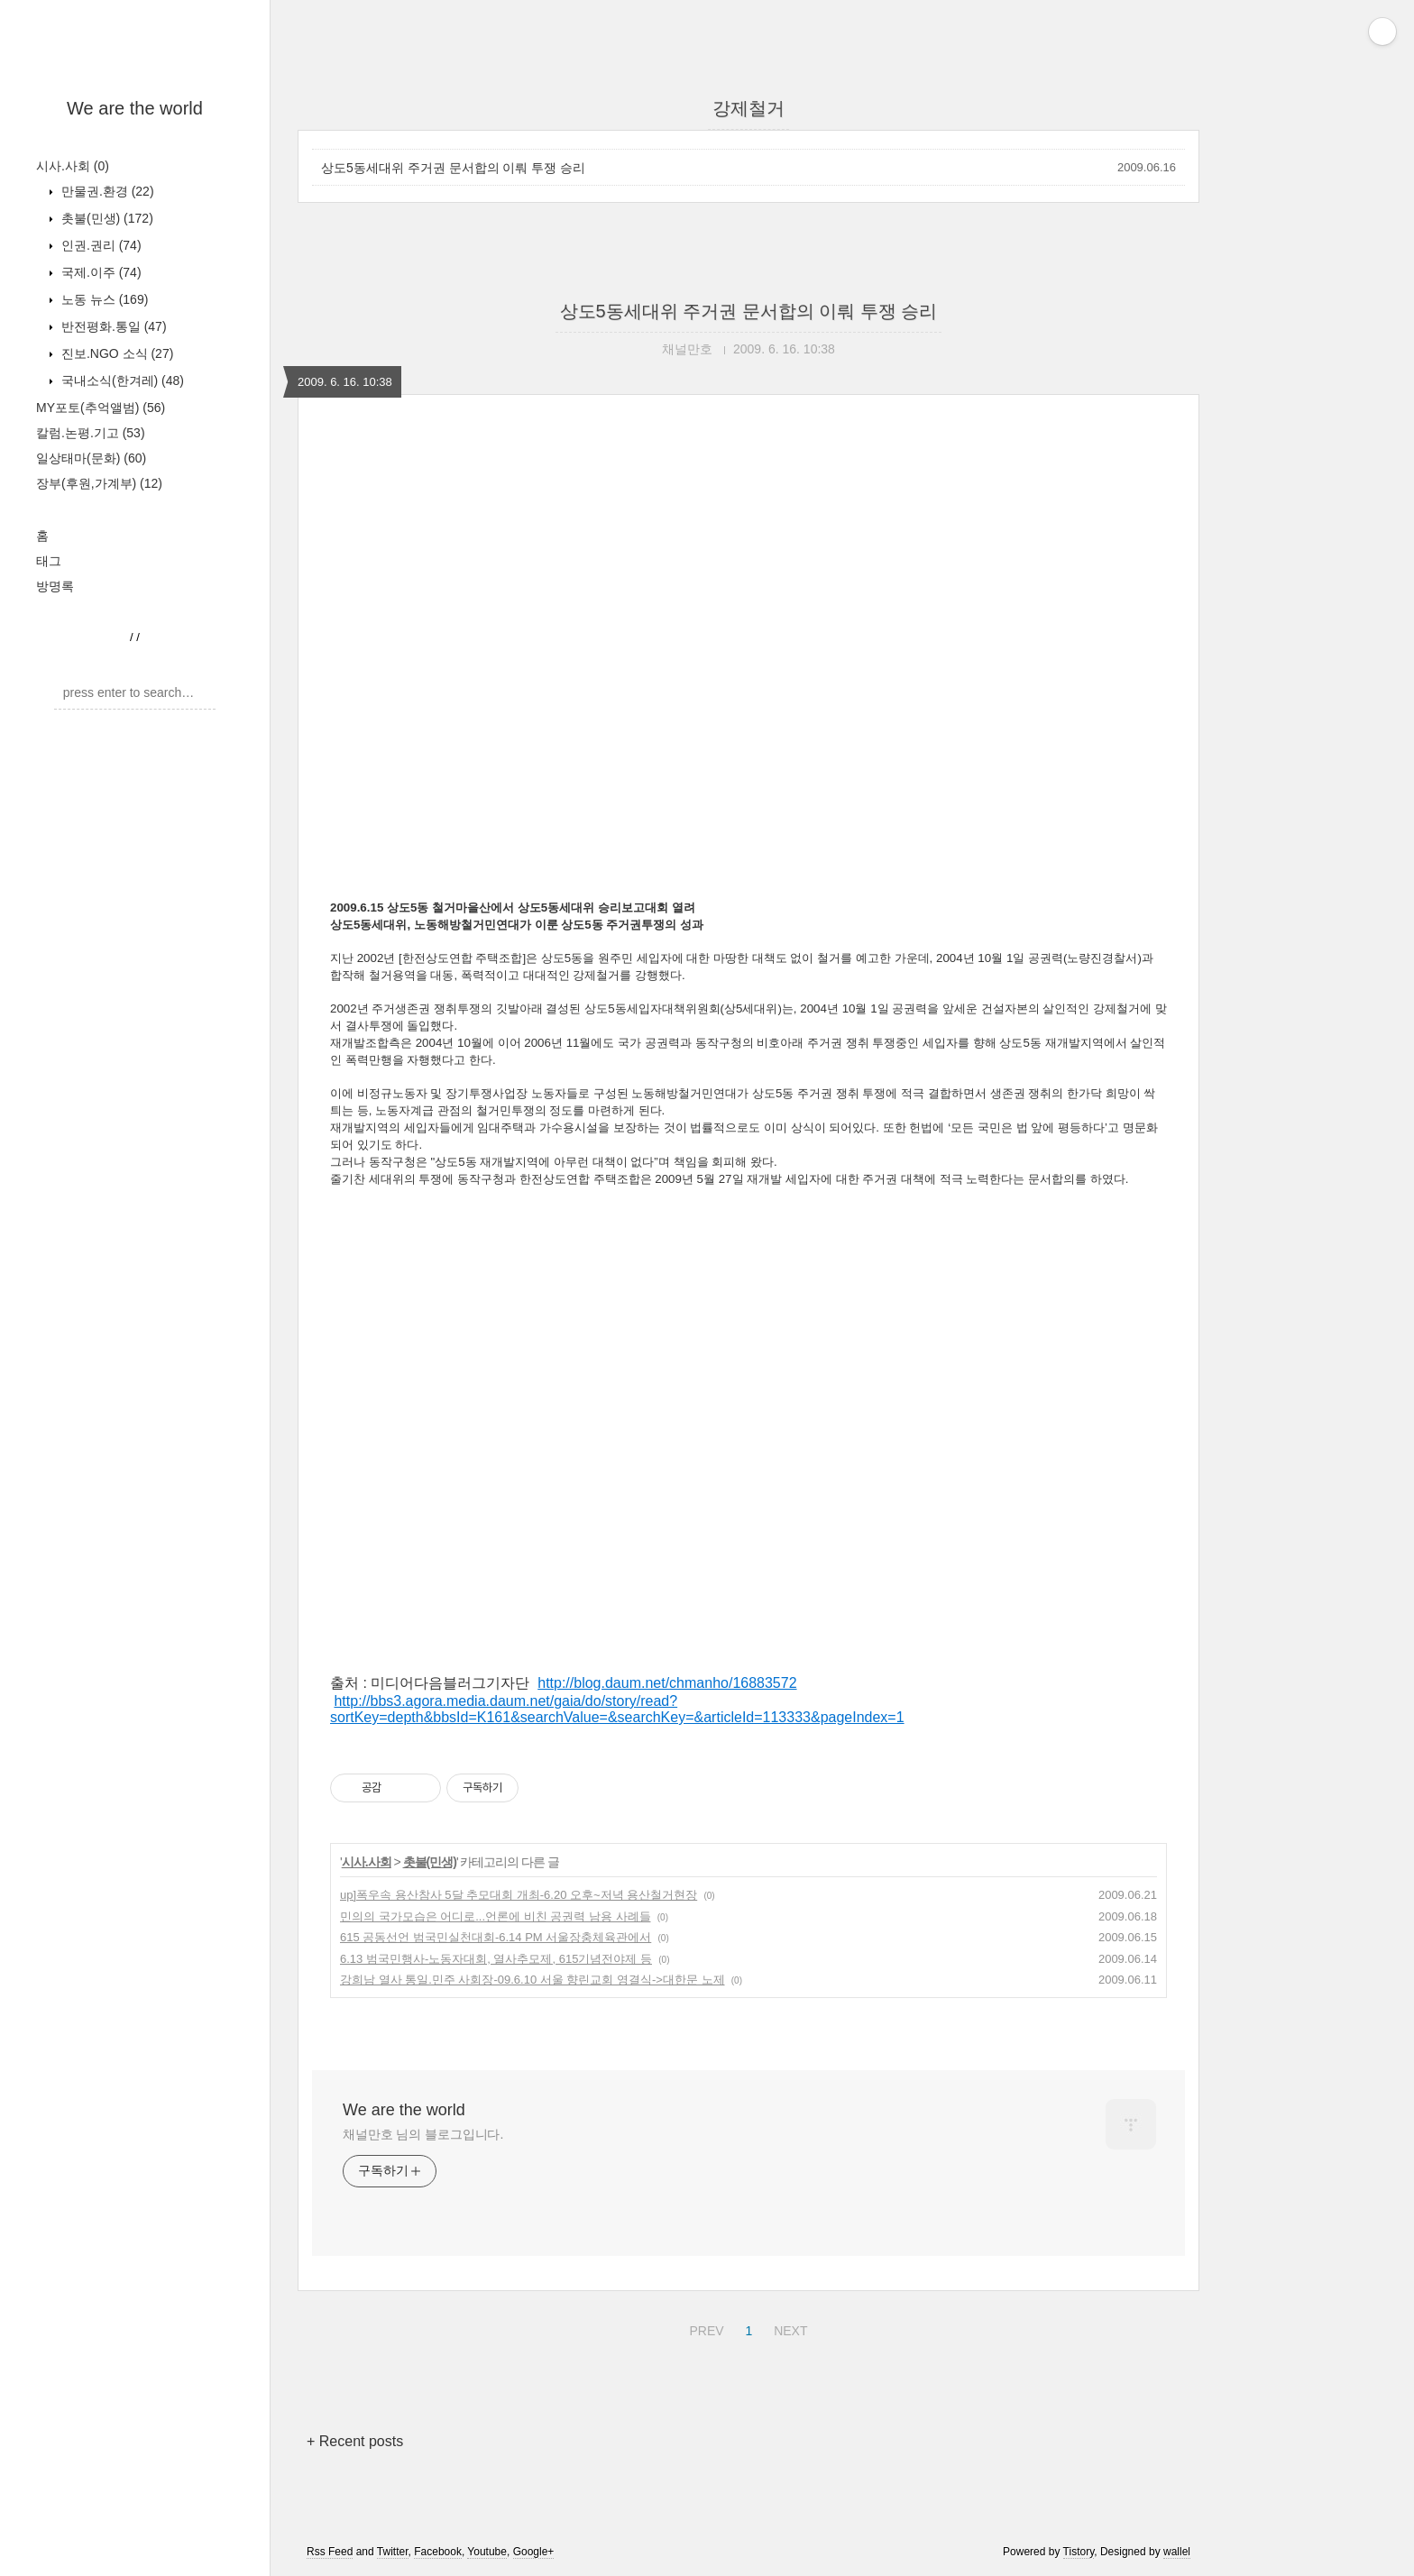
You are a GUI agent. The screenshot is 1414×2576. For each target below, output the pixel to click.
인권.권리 (100, 245)
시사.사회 (72, 166)
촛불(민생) (105, 218)
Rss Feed (330, 2551)
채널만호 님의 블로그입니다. (423, 2134)
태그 (48, 561)
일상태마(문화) (91, 458)
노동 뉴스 (103, 299)
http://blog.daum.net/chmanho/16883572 (666, 1683)
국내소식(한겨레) (121, 380)
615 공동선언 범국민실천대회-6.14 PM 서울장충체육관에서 (495, 1937)
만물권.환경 (106, 191)
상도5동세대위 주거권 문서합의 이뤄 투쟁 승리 (453, 167)
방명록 (55, 586)
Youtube (487, 2551)
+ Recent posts (355, 2441)
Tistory (1079, 2551)
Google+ (534, 2551)
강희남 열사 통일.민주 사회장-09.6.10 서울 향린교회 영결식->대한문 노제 (532, 1979)
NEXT (788, 2328)
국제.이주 (100, 272)
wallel (1176, 2551)
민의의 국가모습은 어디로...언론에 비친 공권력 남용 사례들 (495, 1916)
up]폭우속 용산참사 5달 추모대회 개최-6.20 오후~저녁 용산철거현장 (518, 1895)
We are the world (135, 108)
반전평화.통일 (112, 326)
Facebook (438, 2551)
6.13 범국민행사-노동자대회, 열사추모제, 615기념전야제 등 (496, 1959)
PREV (703, 2328)
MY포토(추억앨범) (100, 407)
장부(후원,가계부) (99, 483)
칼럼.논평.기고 (90, 433)
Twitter (393, 2551)
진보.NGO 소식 (115, 353)
